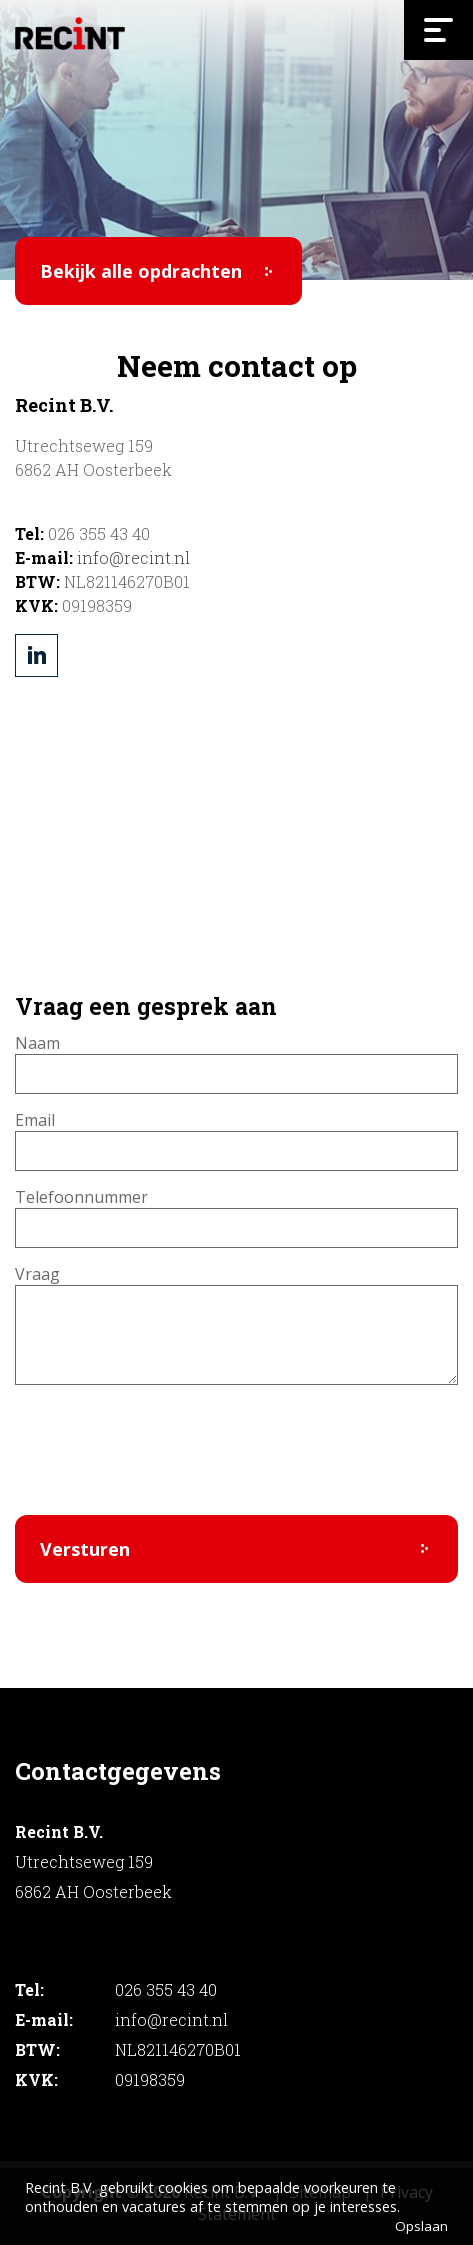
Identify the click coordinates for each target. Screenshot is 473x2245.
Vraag (37, 1274)
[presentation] (167, 1461)
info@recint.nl (133, 557)
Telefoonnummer (81, 1197)
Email (35, 1120)
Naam (37, 1043)
